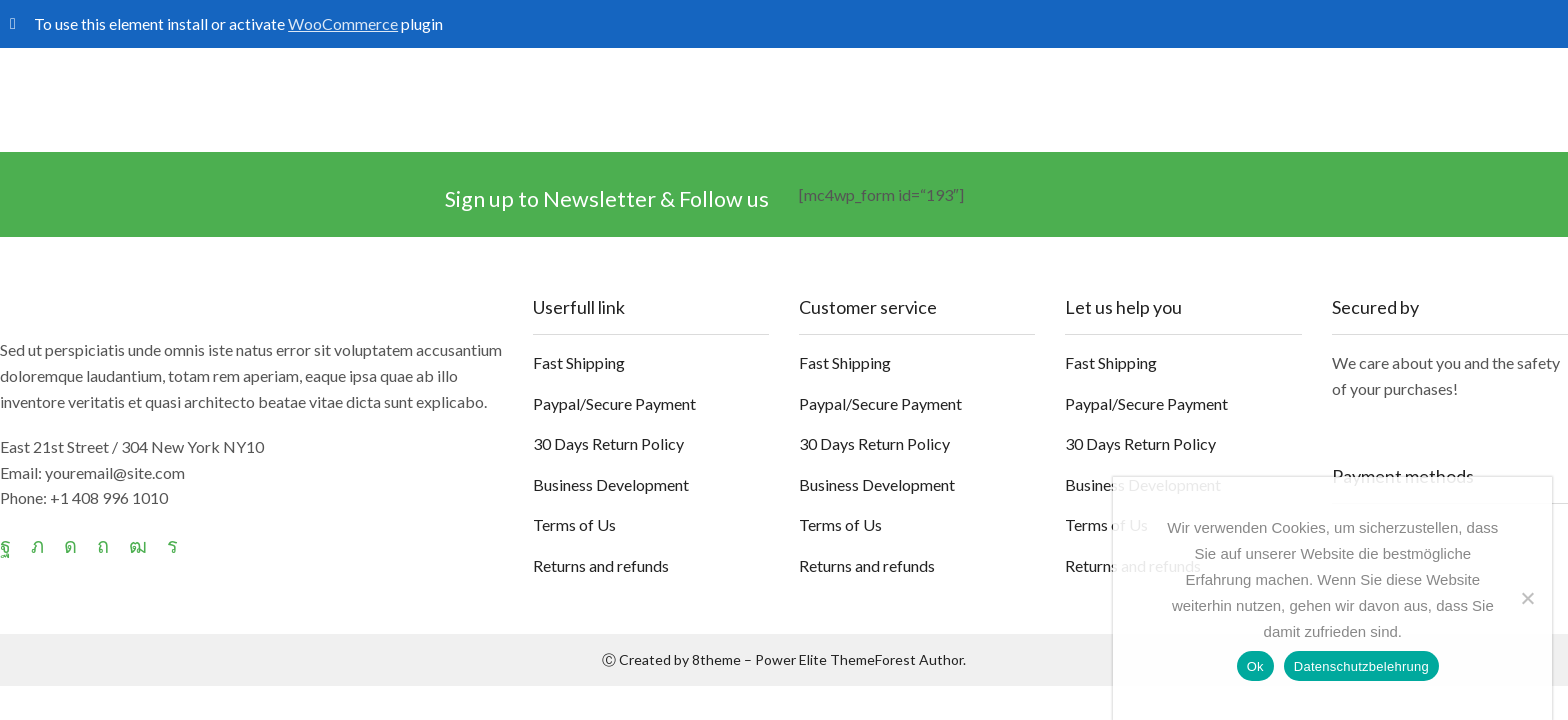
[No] (1527, 598)
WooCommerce (343, 23)
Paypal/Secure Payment (614, 403)
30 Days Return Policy (608, 443)
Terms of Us (574, 524)
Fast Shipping (579, 362)
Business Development (611, 484)
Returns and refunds (601, 565)
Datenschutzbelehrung (1361, 666)
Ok (1255, 666)
